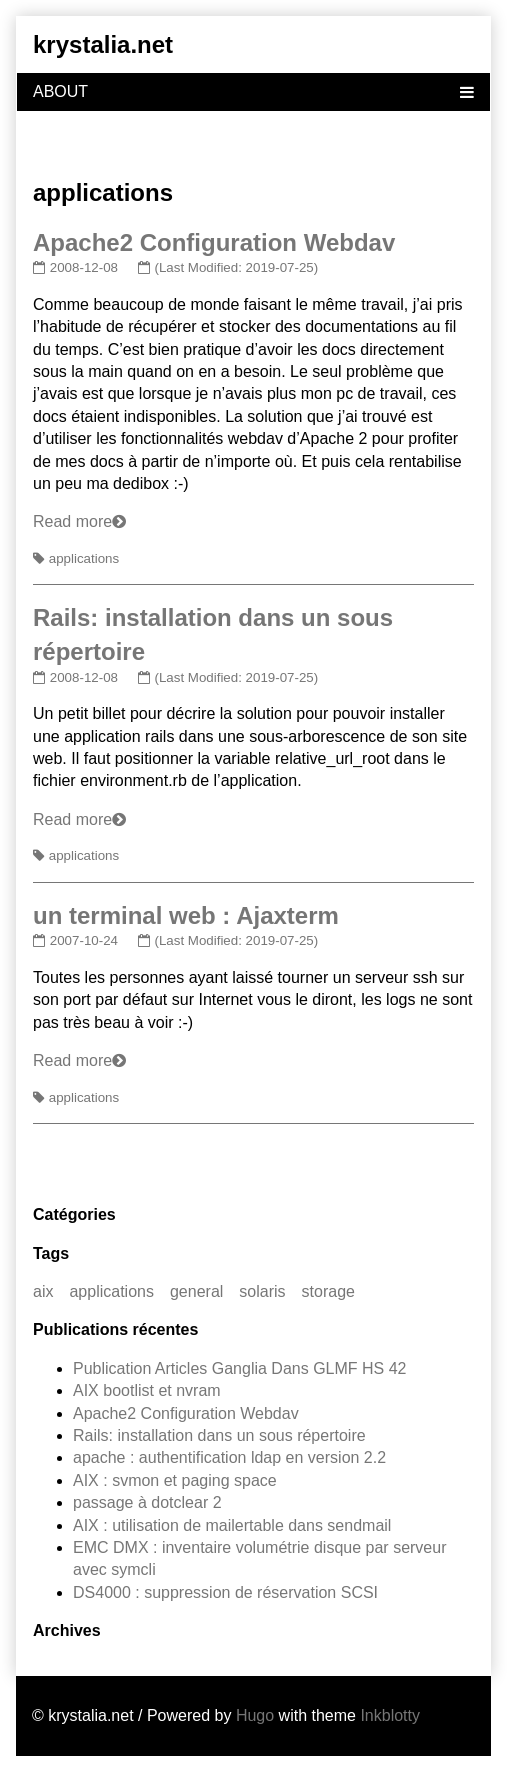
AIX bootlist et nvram (147, 1390)
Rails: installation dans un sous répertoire (219, 1435)
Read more (72, 521)
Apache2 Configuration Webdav (214, 242)
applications (84, 558)
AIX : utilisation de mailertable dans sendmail (232, 1525)
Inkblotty (390, 1715)
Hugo (255, 1715)
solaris (262, 1291)
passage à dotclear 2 (147, 1502)
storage (328, 1291)
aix (43, 1291)
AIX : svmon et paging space (175, 1480)
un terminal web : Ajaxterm (186, 915)
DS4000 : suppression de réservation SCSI (225, 1592)
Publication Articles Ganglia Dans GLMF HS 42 (239, 1368)
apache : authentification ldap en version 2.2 (229, 1457)
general (196, 1291)
